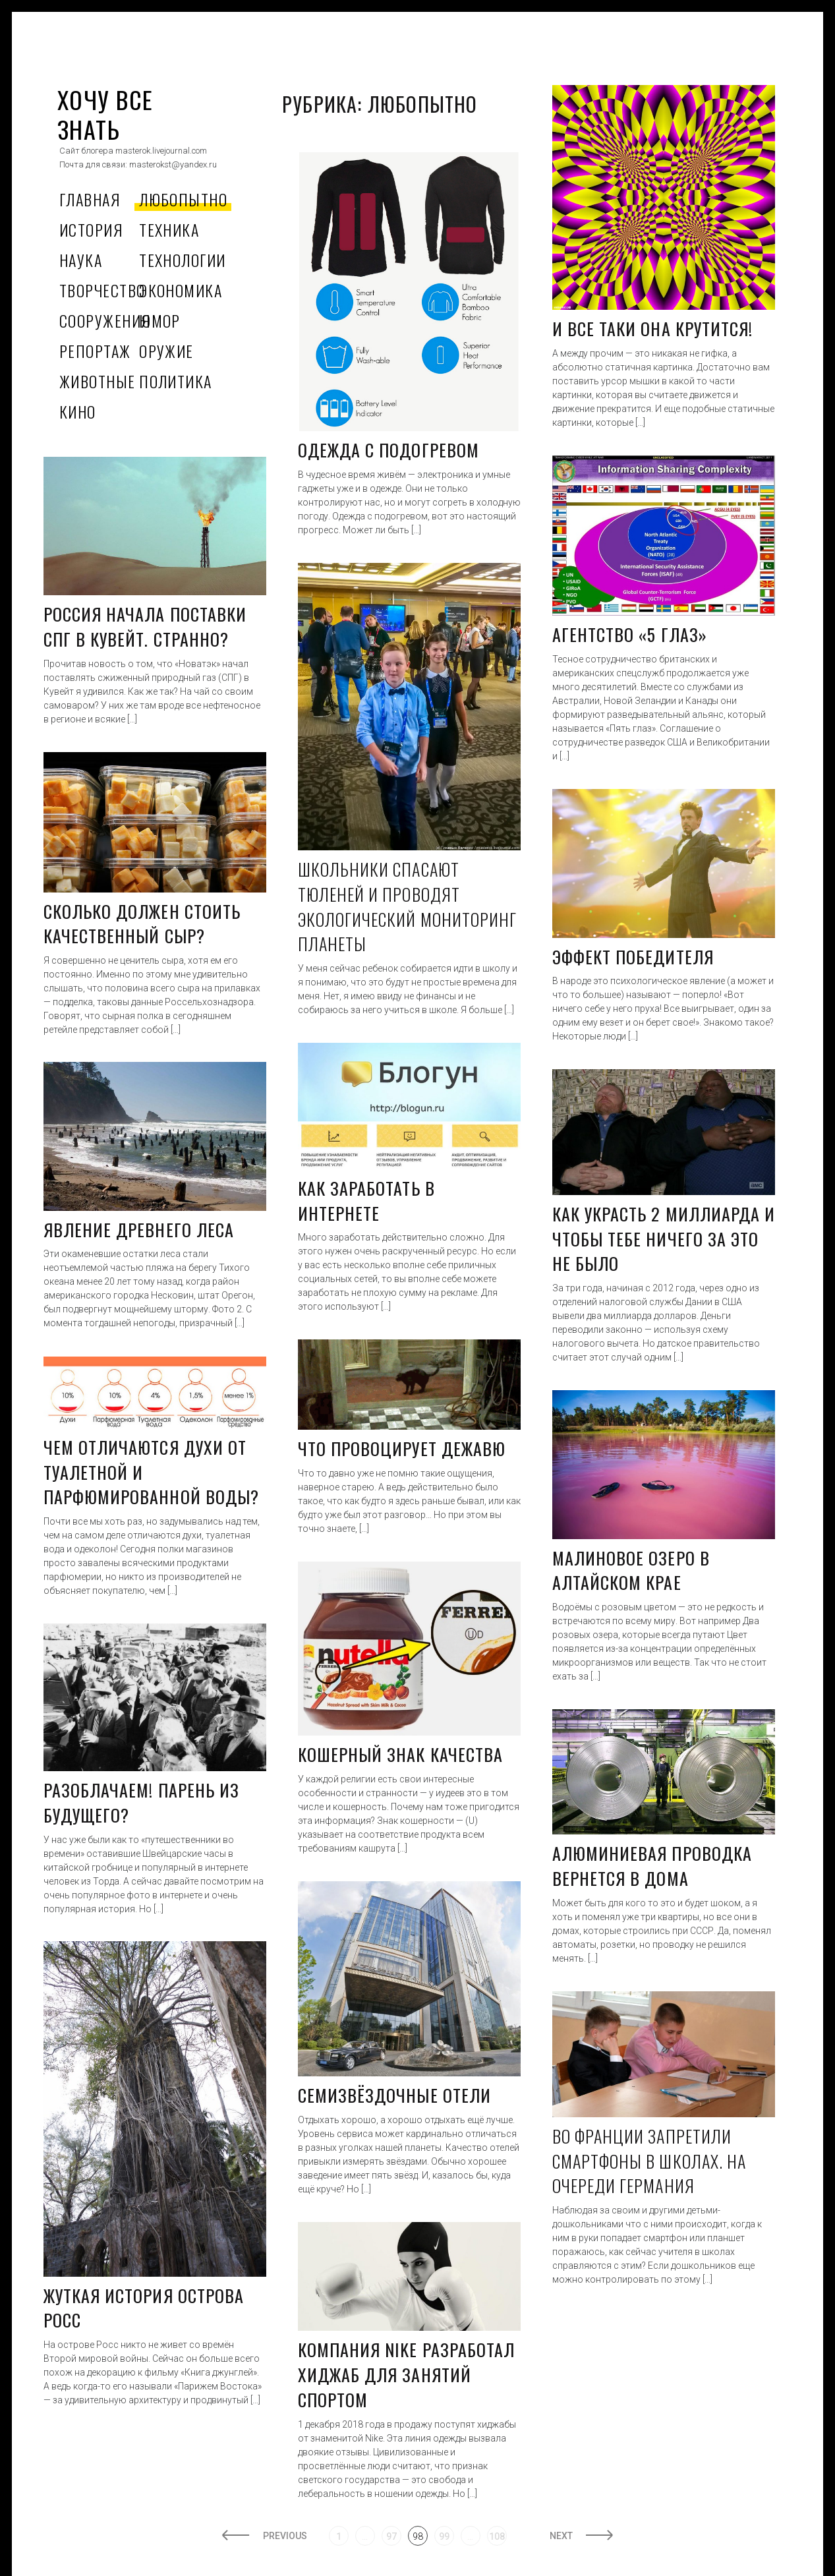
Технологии (182, 260)
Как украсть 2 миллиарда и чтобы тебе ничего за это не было (663, 1238)
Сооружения (104, 320)
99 (444, 2536)
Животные (97, 381)
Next (563, 2536)
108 (497, 2536)
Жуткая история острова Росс (143, 2308)
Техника (169, 229)
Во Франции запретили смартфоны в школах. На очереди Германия (649, 2160)
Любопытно (183, 199)
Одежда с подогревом (388, 450)
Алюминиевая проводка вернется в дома (652, 1865)
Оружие (166, 351)
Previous (283, 2536)
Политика (175, 381)
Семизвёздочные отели (394, 2095)
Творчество (102, 290)
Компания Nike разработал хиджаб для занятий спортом (406, 2374)
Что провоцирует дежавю (401, 1448)
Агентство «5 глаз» (629, 634)
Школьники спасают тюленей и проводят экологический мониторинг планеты (407, 906)
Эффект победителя (633, 957)
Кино (77, 411)
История (91, 229)
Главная (89, 199)
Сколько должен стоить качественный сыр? (142, 923)
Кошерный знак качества (400, 1754)
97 (391, 2536)
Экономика (180, 290)
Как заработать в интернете (366, 1200)
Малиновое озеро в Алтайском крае (631, 1570)
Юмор (160, 320)
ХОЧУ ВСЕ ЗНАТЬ (105, 114)
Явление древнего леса (138, 1230)
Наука (80, 260)
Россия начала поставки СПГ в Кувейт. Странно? (144, 626)
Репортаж (95, 351)
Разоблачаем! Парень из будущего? (141, 1802)
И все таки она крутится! (652, 328)
